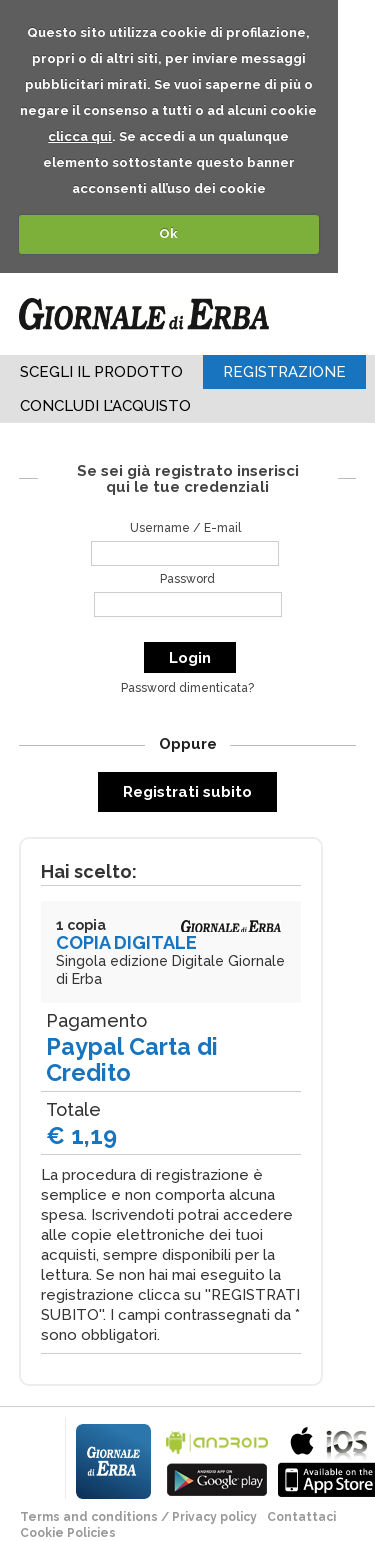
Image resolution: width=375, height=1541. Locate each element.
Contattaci (301, 1517)
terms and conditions (89, 1517)
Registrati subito (187, 792)
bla (217, 1459)
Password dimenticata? (187, 688)
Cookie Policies (68, 1533)
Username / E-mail (185, 528)
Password (187, 579)
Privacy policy (214, 1517)
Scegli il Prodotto (101, 372)
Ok (168, 233)
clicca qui (80, 136)
